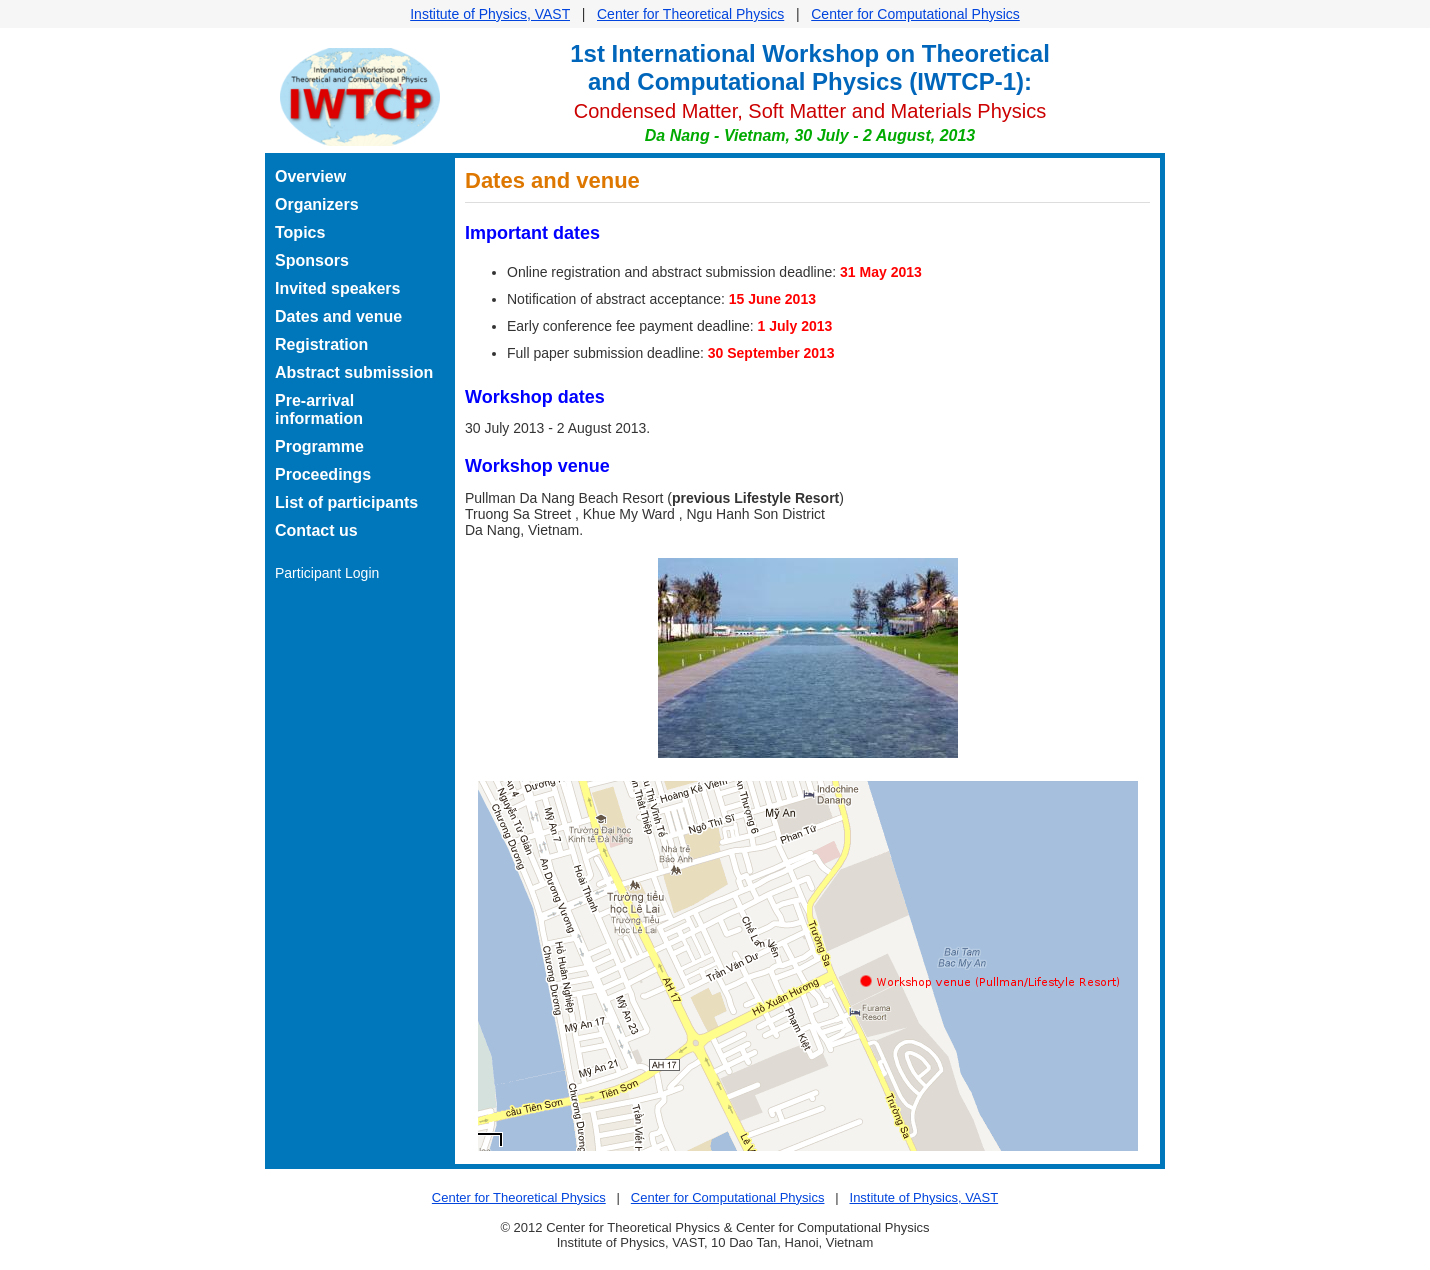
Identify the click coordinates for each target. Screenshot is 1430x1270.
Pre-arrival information (319, 409)
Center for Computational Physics (915, 14)
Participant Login (327, 573)
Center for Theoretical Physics (690, 14)
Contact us (316, 530)
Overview (310, 176)
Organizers (317, 204)
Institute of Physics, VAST (490, 14)
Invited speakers (337, 288)
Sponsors (312, 260)
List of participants (346, 502)
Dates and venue (338, 316)
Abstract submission (354, 372)
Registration (321, 344)
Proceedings (323, 474)
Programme (319, 446)
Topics (300, 232)
